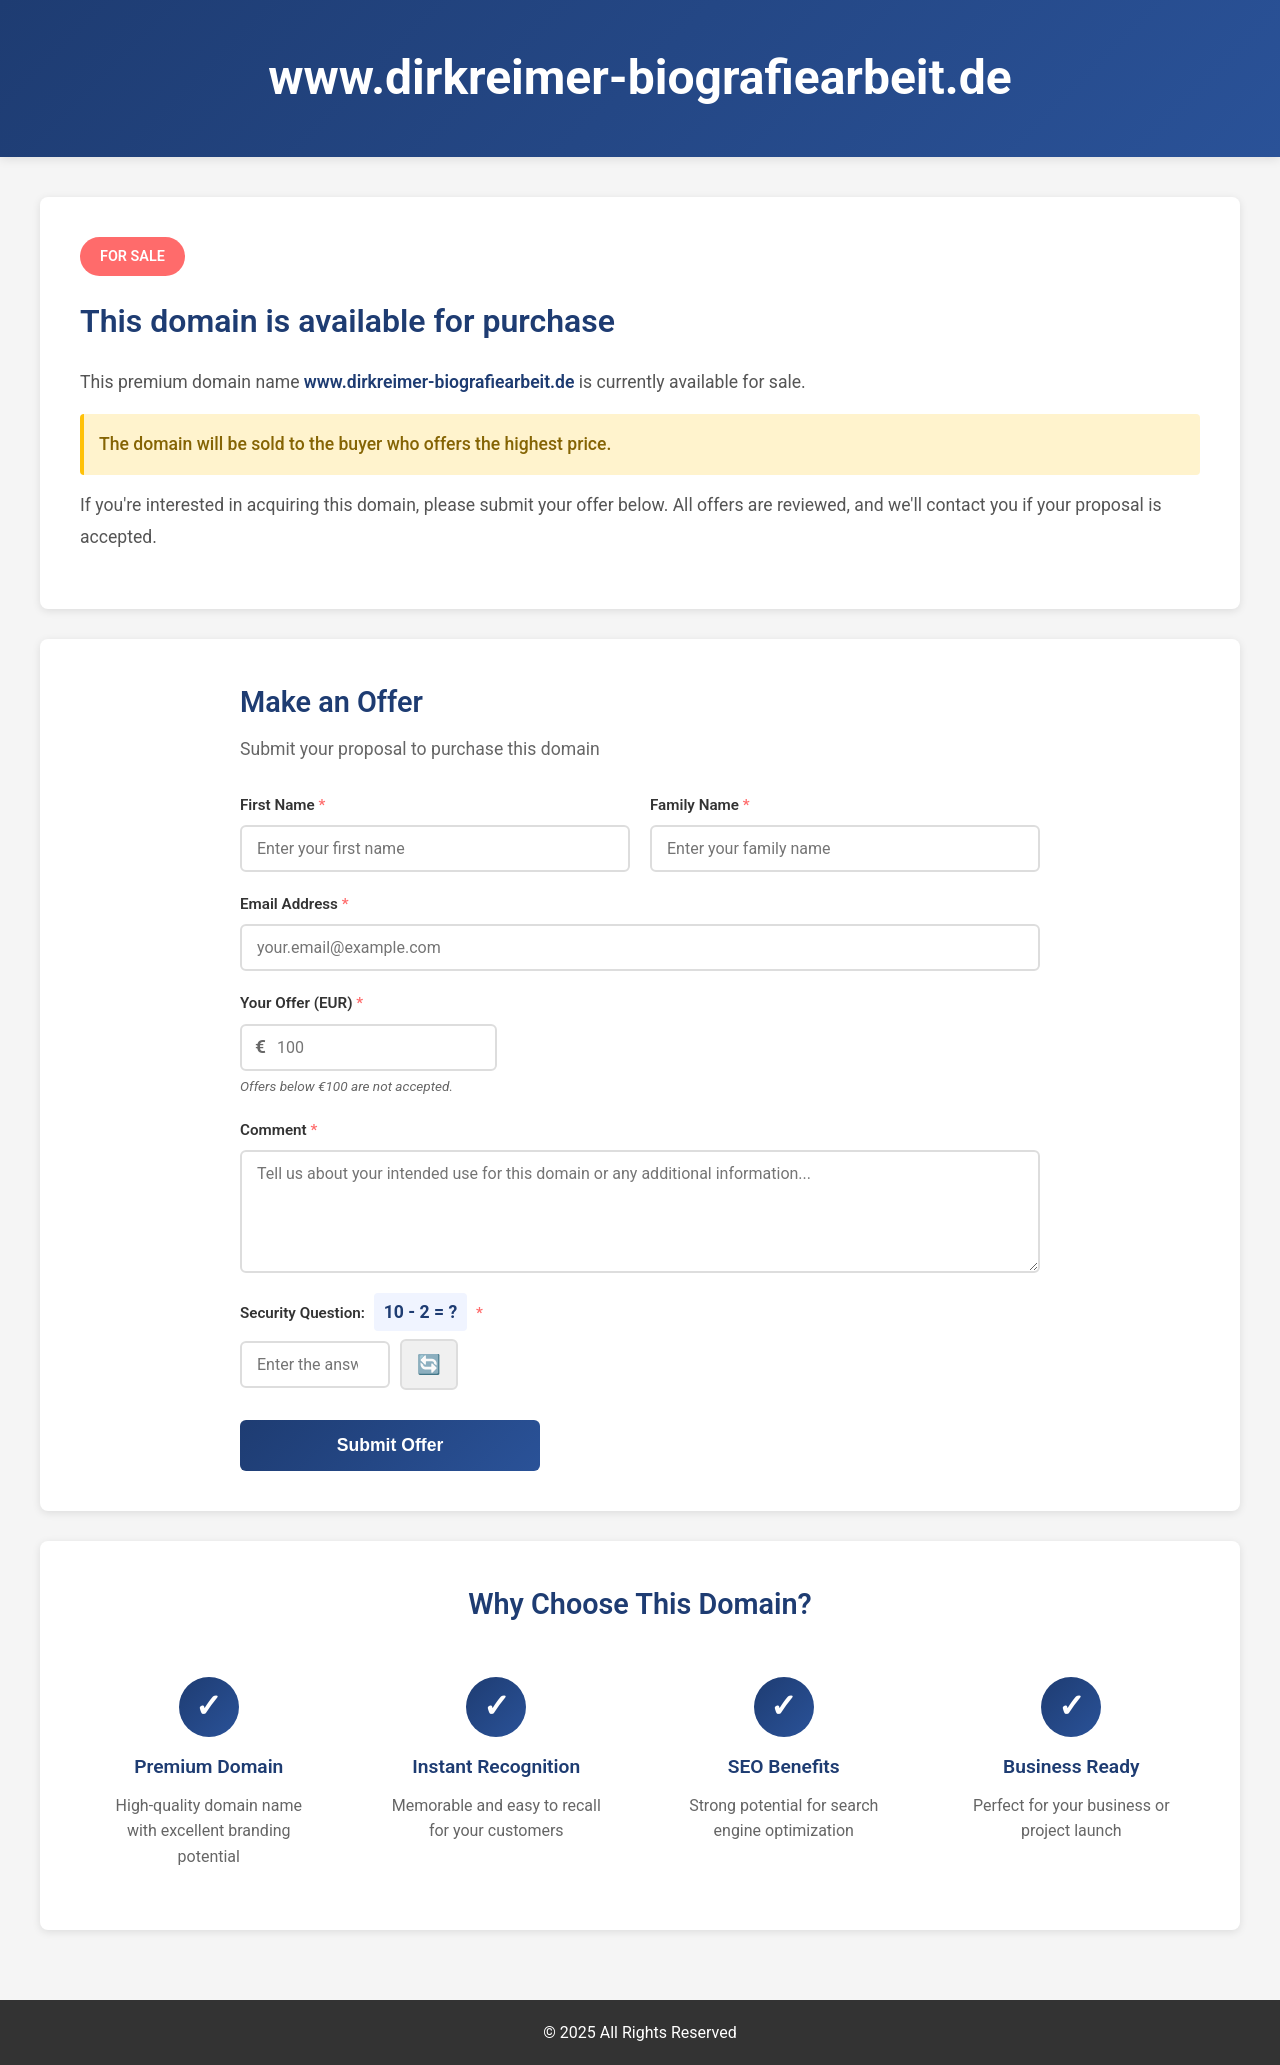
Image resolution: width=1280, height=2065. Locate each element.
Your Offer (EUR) (301, 1003)
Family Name (700, 805)
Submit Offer (390, 1445)
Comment (278, 1130)
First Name (282, 805)
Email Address (294, 904)
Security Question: (361, 1312)
